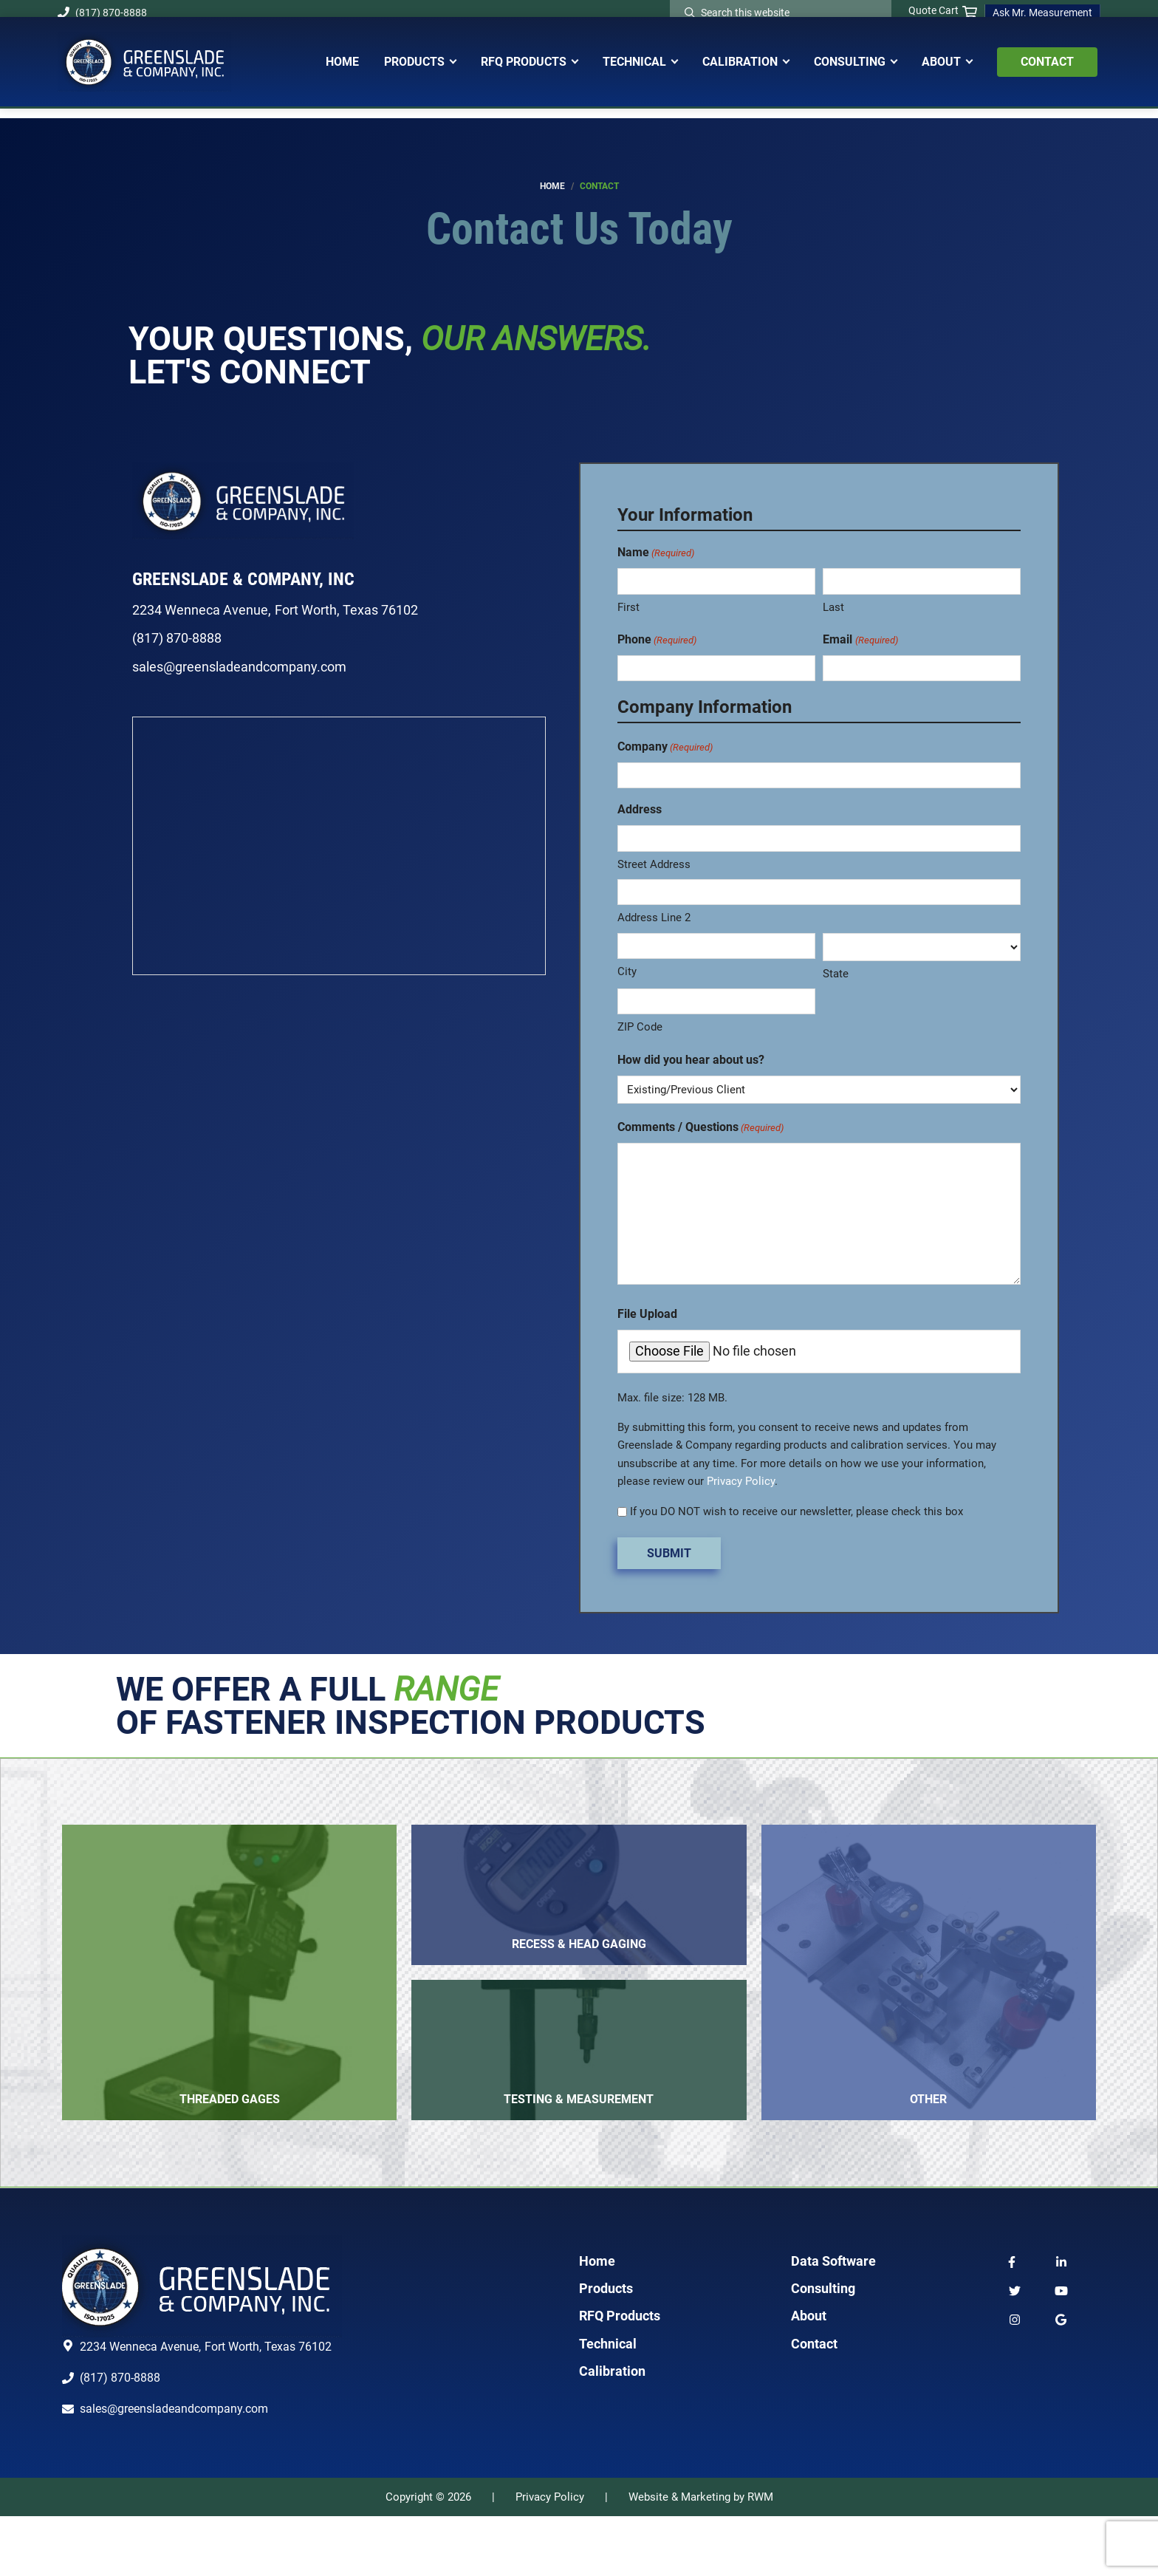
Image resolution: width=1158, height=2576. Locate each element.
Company (665, 747)
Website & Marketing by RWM (700, 2556)
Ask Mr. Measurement (1042, 12)
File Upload (647, 1314)
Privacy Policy (741, 1481)
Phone (656, 640)
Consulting (823, 2347)
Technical (608, 2403)
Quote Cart (942, 11)
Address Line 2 (654, 917)
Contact (814, 2403)
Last (833, 607)
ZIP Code (639, 1027)
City (627, 971)
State (836, 973)
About (808, 2375)
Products (606, 2347)
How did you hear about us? (690, 1060)
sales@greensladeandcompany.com (239, 666)
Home (597, 2320)
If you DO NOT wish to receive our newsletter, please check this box (796, 1511)
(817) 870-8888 (102, 12)
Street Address (654, 864)
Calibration (612, 2430)
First (628, 607)
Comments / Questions (700, 1127)
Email (860, 640)
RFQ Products (619, 2375)
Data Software (833, 2320)
